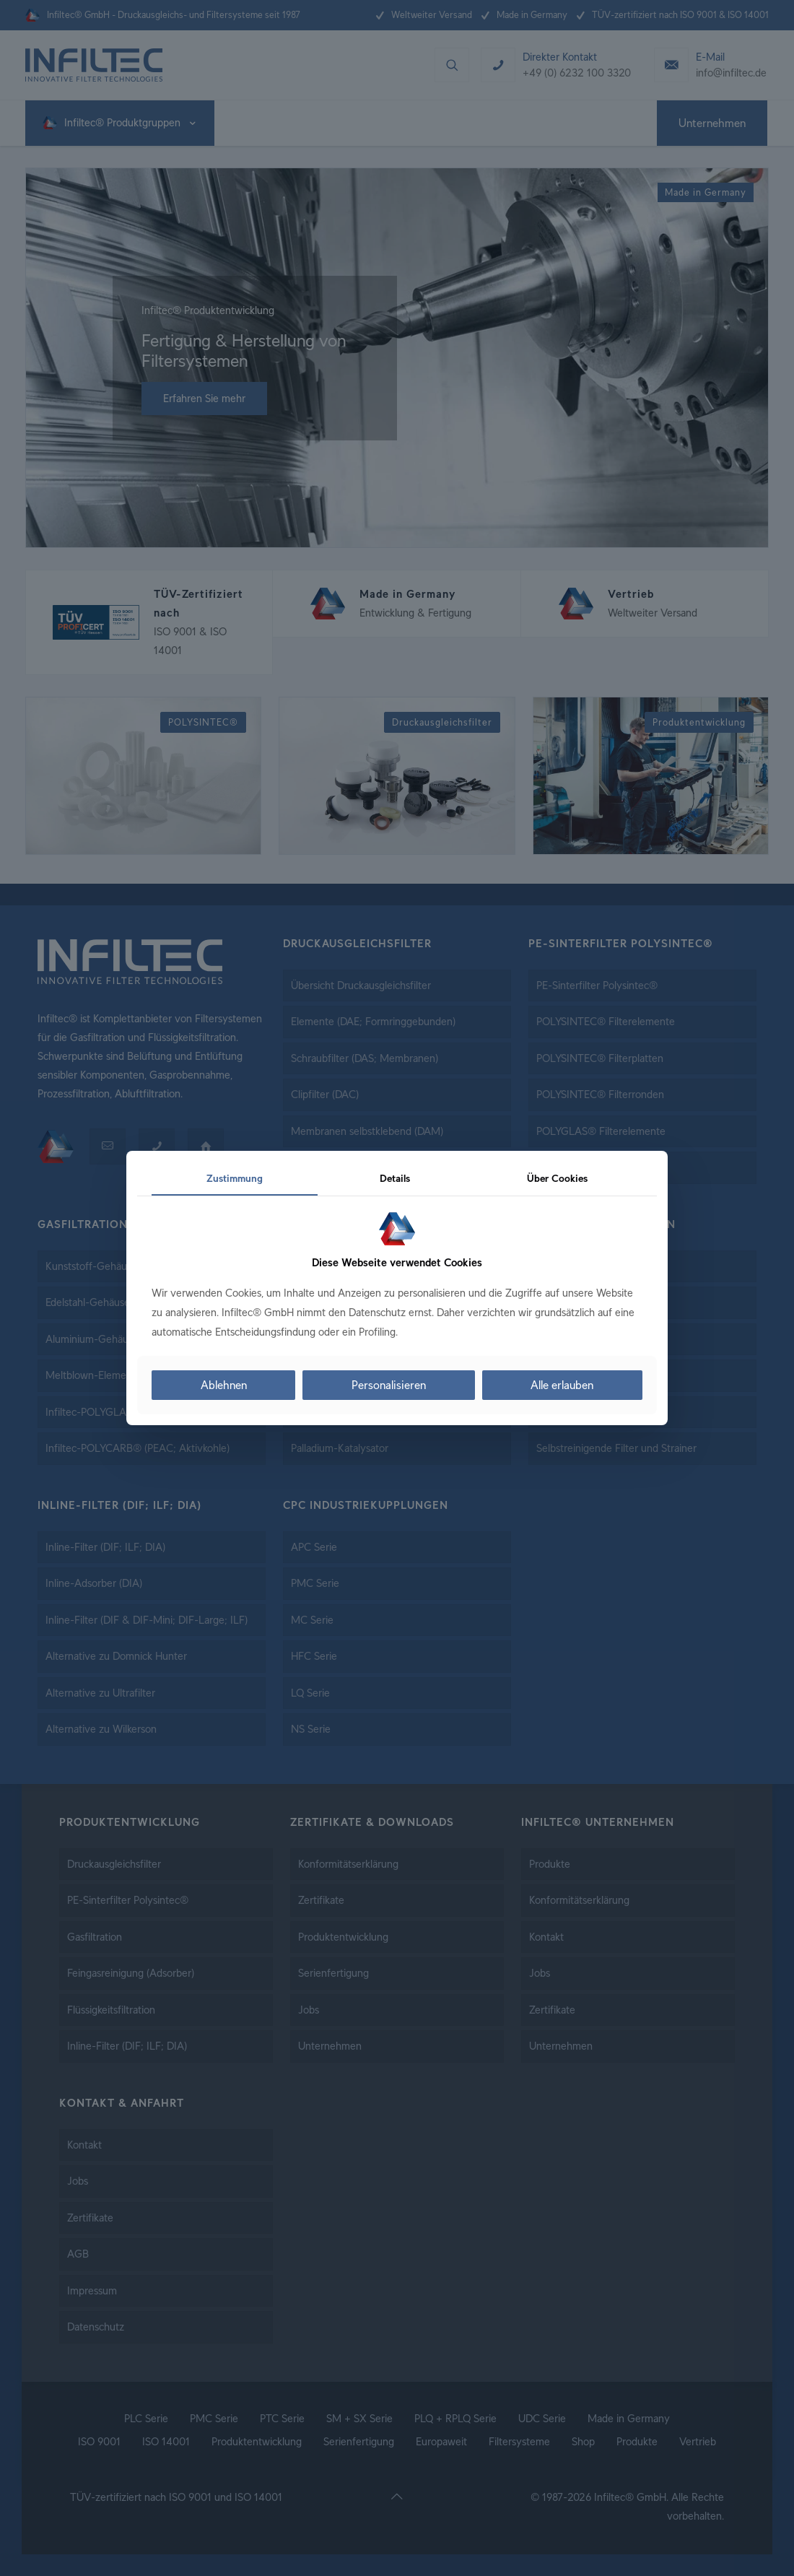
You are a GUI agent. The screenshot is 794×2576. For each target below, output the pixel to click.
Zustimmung (234, 1178)
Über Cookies (557, 1178)
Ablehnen (224, 1385)
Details (395, 1178)
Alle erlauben (562, 1385)
